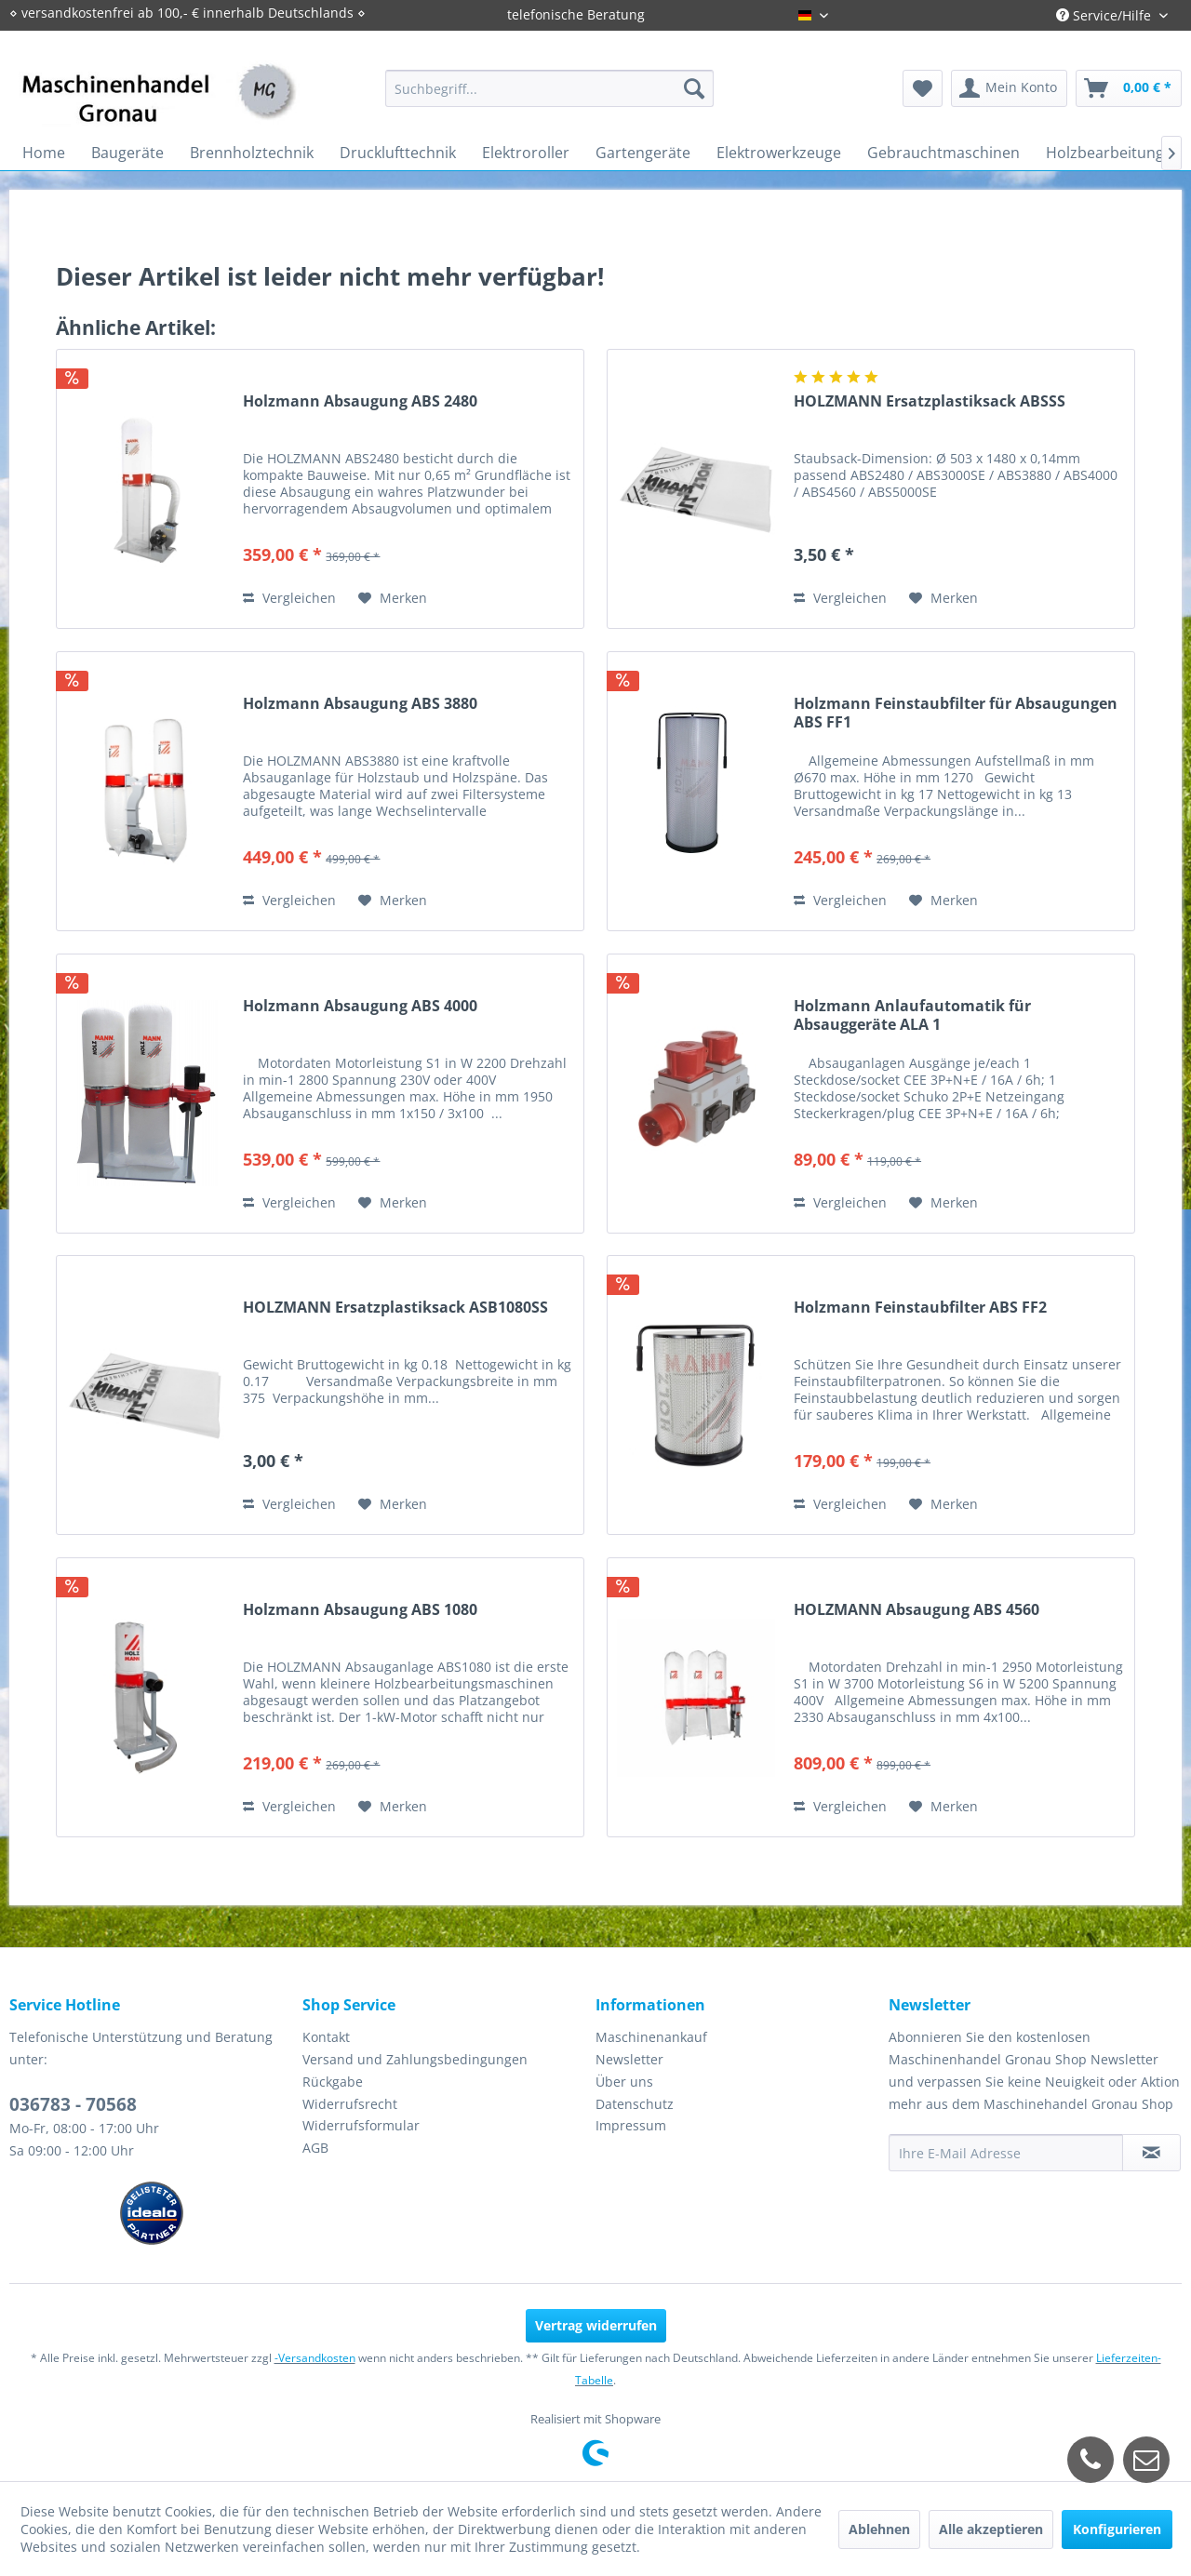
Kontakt (326, 2037)
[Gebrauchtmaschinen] (943, 152)
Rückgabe (332, 2081)
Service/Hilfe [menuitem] (1105, 15)
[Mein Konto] (1009, 88)
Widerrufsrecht (349, 2104)
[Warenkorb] (1129, 88)
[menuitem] (549, 88)
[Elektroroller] (525, 152)
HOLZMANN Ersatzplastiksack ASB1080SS (395, 1307)
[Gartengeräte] (642, 152)
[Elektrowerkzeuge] (778, 152)
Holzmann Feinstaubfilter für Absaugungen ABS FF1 (955, 712)
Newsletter (629, 2059)
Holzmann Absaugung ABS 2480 (360, 401)
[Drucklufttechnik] (398, 152)
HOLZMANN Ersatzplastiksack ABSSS (929, 401)
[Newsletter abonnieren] (1151, 2152)
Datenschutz (635, 2104)
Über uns (624, 2081)
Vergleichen (289, 598)
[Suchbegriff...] (549, 88)
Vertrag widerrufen (596, 2325)
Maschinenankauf (651, 2037)
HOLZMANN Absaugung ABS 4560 (916, 1610)
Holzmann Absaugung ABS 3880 (360, 704)
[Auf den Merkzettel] (392, 598)
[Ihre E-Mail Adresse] (1006, 2152)
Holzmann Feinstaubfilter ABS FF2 (920, 1307)
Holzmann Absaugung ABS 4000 (360, 1006)
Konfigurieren (1117, 2529)
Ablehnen (879, 2529)
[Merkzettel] (923, 88)
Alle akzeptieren (991, 2529)
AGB (315, 2147)
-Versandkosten (314, 2358)
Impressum (631, 2125)
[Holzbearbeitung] (1105, 152)
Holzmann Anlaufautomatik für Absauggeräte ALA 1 (912, 1015)
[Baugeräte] (127, 152)
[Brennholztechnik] (252, 152)
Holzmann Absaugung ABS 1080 (360, 1610)
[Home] (43, 152)
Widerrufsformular (361, 2125)
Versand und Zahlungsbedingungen (415, 2059)
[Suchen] (694, 88)
